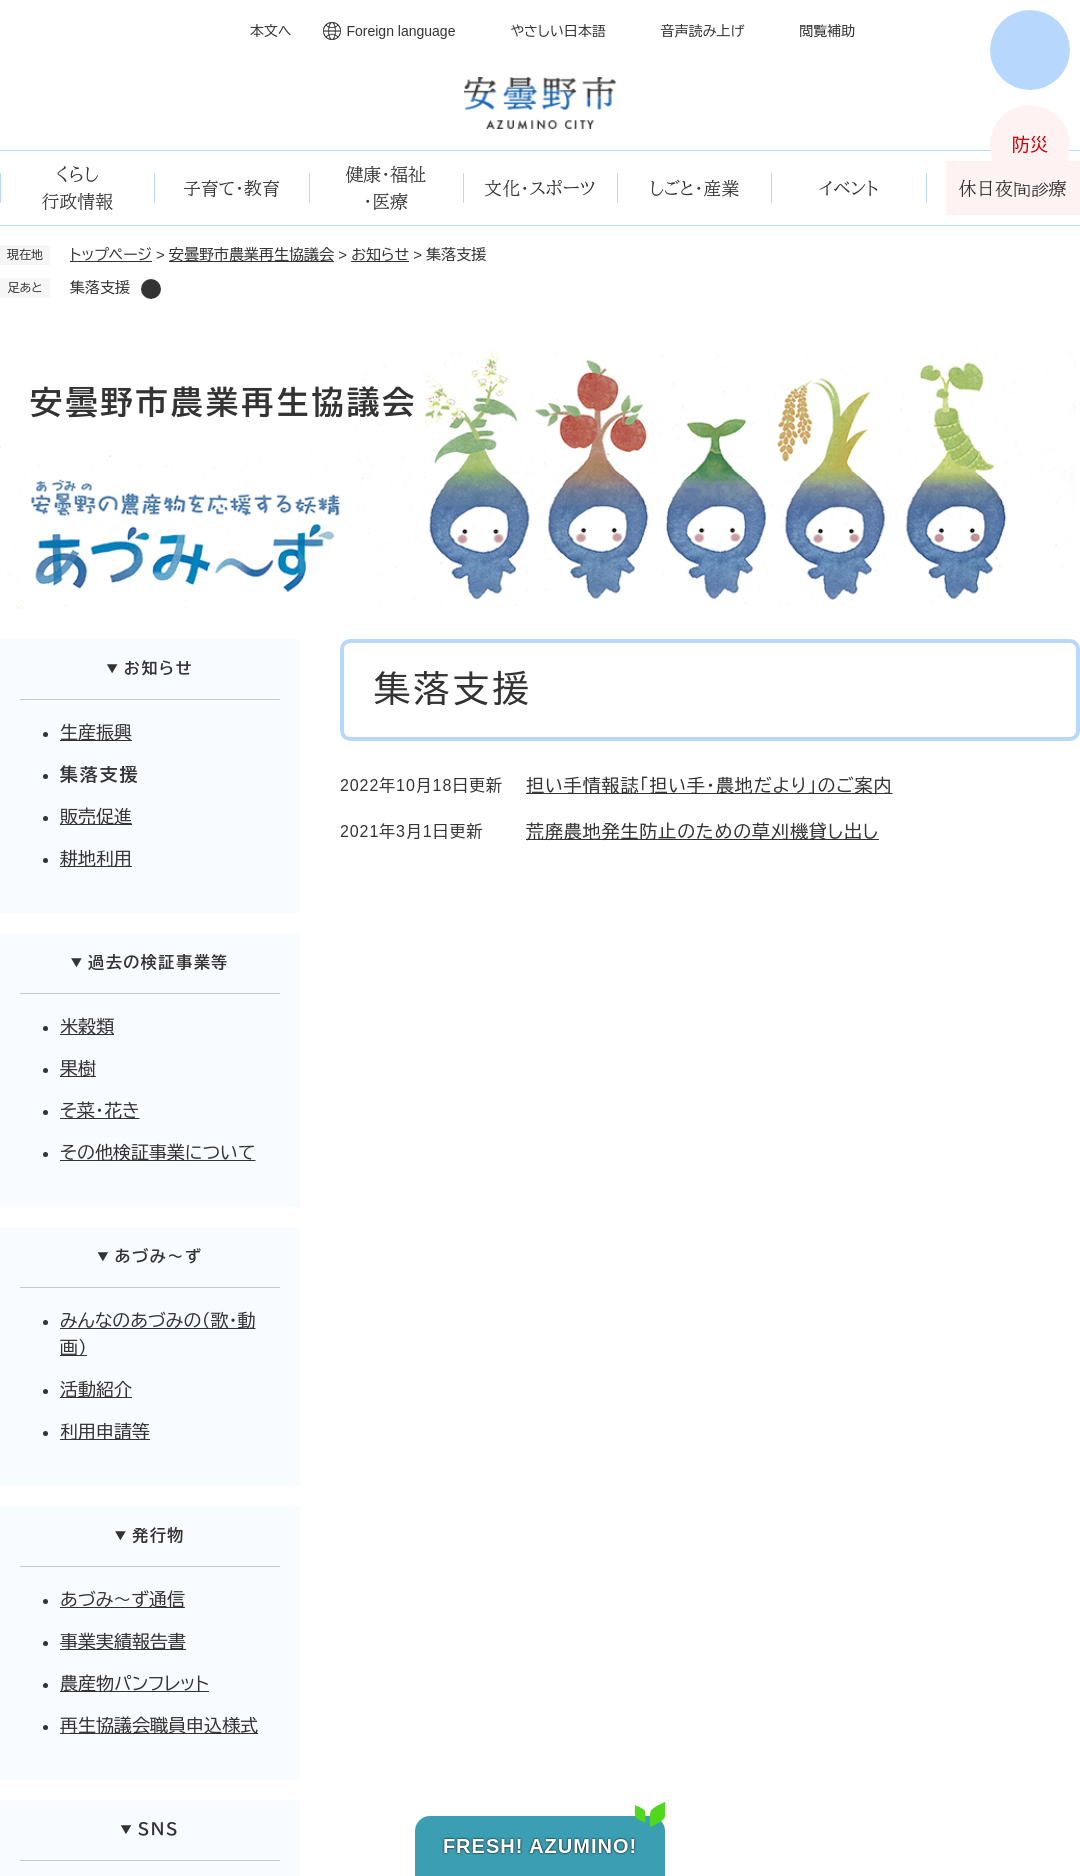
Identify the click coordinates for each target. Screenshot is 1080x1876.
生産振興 (96, 733)
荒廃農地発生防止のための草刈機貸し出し (702, 832)
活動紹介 (96, 1390)
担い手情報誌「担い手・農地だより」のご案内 (709, 786)
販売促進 (96, 817)
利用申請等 (105, 1432)
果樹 (78, 1069)
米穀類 (87, 1027)
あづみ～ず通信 (122, 1600)
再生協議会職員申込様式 (159, 1726)
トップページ (111, 254)
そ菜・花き (100, 1111)
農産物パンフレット (134, 1684)
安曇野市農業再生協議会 (251, 254)
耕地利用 (96, 859)
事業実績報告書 (123, 1642)
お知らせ (380, 254)
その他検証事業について (158, 1153)
